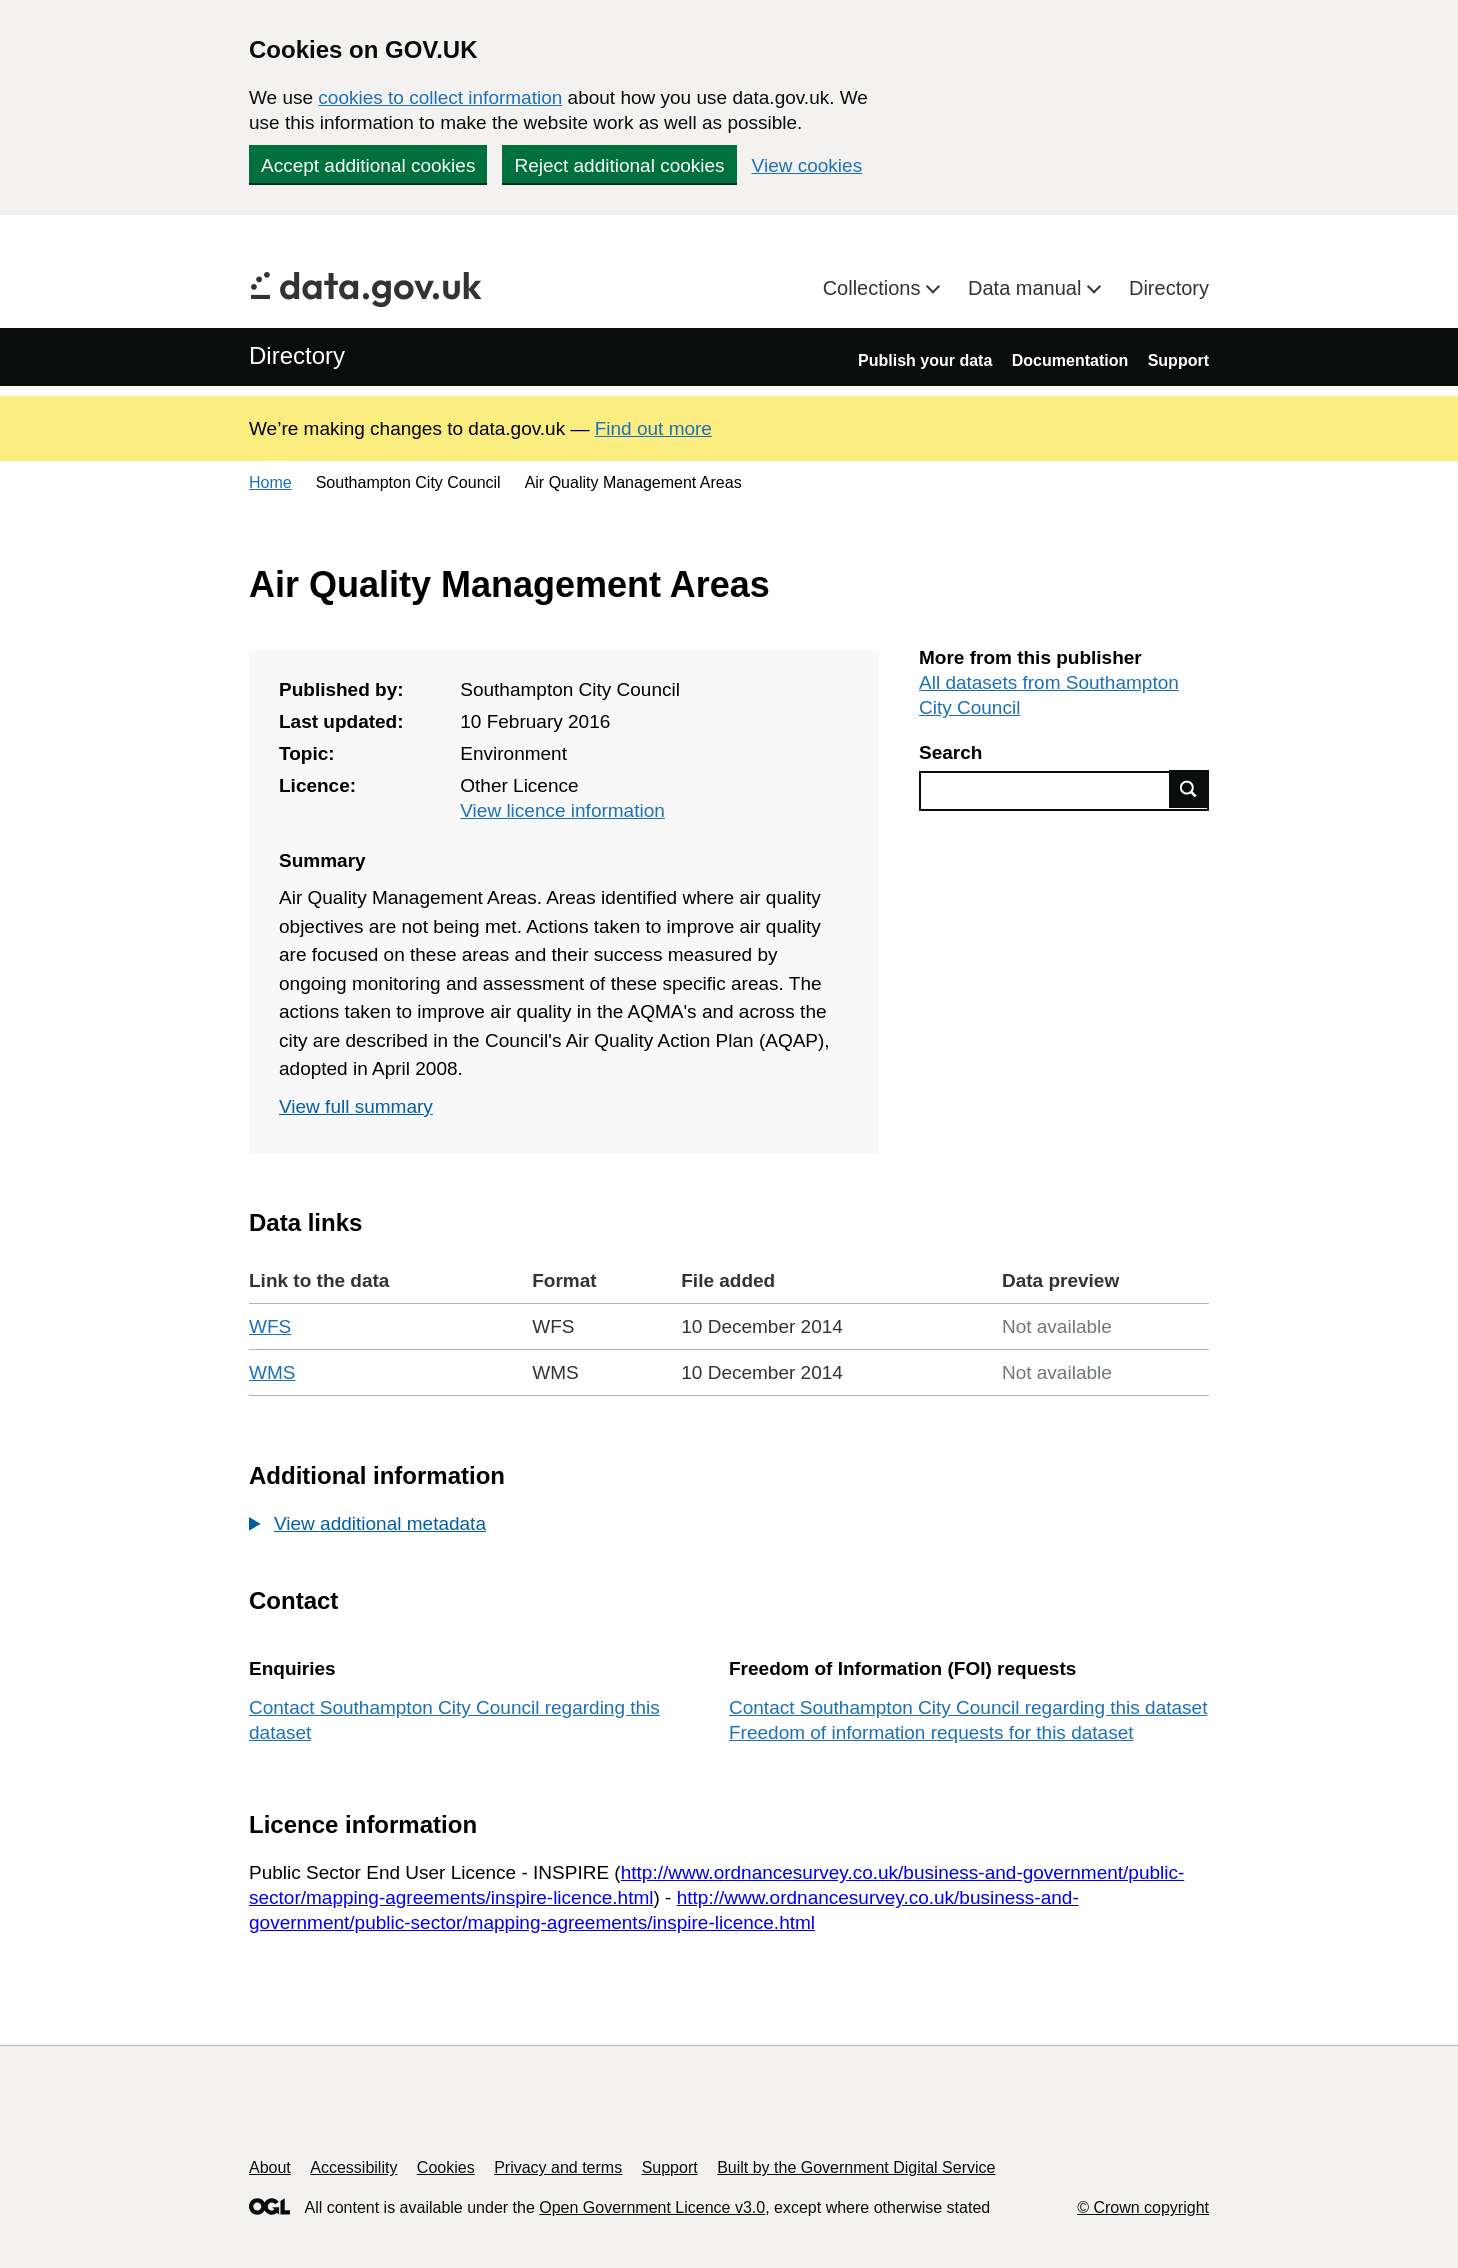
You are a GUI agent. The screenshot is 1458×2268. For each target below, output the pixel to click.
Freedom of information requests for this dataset (931, 1732)
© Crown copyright (1143, 2207)
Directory (1169, 288)
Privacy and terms (558, 2167)
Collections (874, 288)
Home (270, 482)
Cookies (446, 2167)
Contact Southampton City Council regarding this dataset (968, 1707)
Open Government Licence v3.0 (652, 2207)
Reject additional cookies (619, 165)
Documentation (1070, 360)
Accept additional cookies (368, 165)
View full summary (356, 1106)
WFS (270, 1326)
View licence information (562, 810)
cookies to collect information (440, 97)
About (270, 2167)
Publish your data (925, 360)
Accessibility (353, 2167)
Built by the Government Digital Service (856, 2167)
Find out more (653, 428)
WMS (272, 1372)
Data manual (1027, 288)
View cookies (807, 165)
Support (1178, 360)
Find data (1189, 789)
